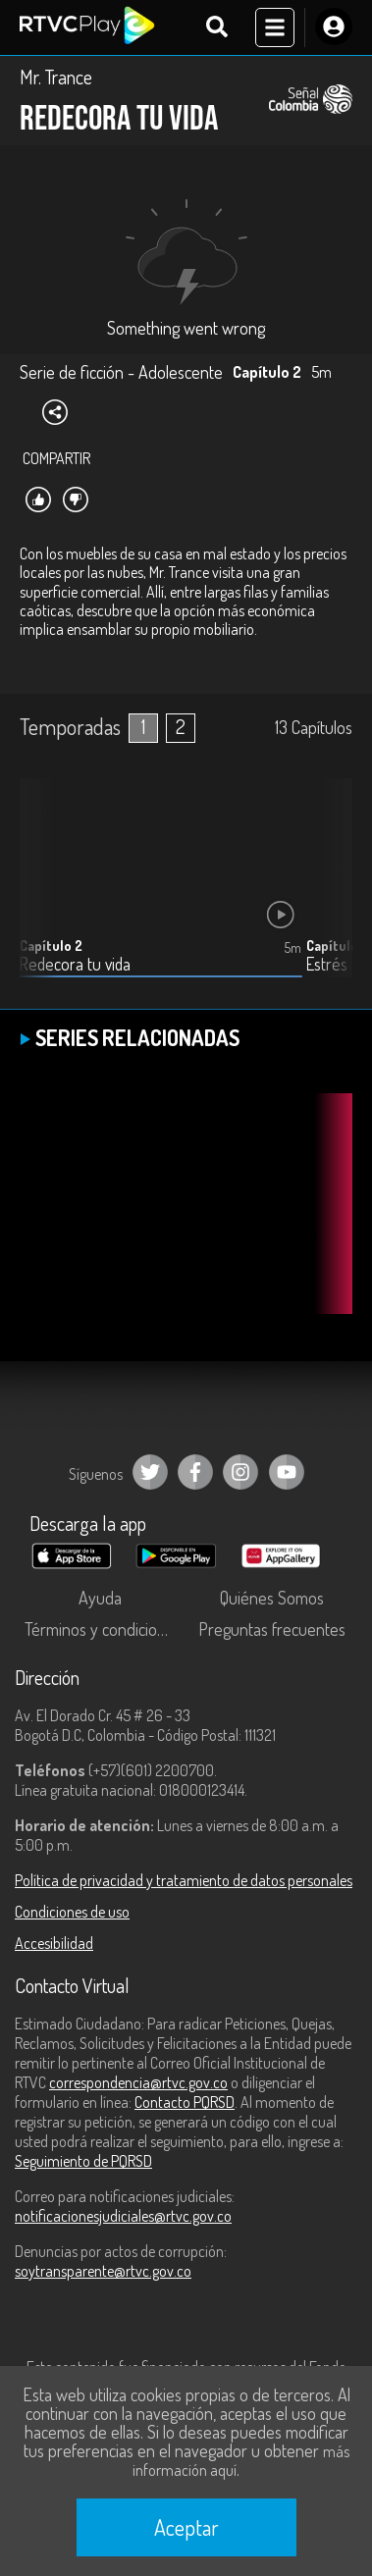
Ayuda (100, 1597)
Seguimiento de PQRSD (83, 2161)
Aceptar (186, 2527)
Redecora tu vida (75, 964)
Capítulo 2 (51, 945)
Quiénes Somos (272, 1597)
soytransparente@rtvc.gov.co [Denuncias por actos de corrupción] (103, 2271)
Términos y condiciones (103, 1629)
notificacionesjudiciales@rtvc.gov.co (123, 2216)
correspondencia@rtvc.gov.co (138, 2082)
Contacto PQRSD (184, 2102)
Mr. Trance (56, 76)
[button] (328, 893)
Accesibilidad (54, 1943)
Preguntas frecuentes (271, 1629)
